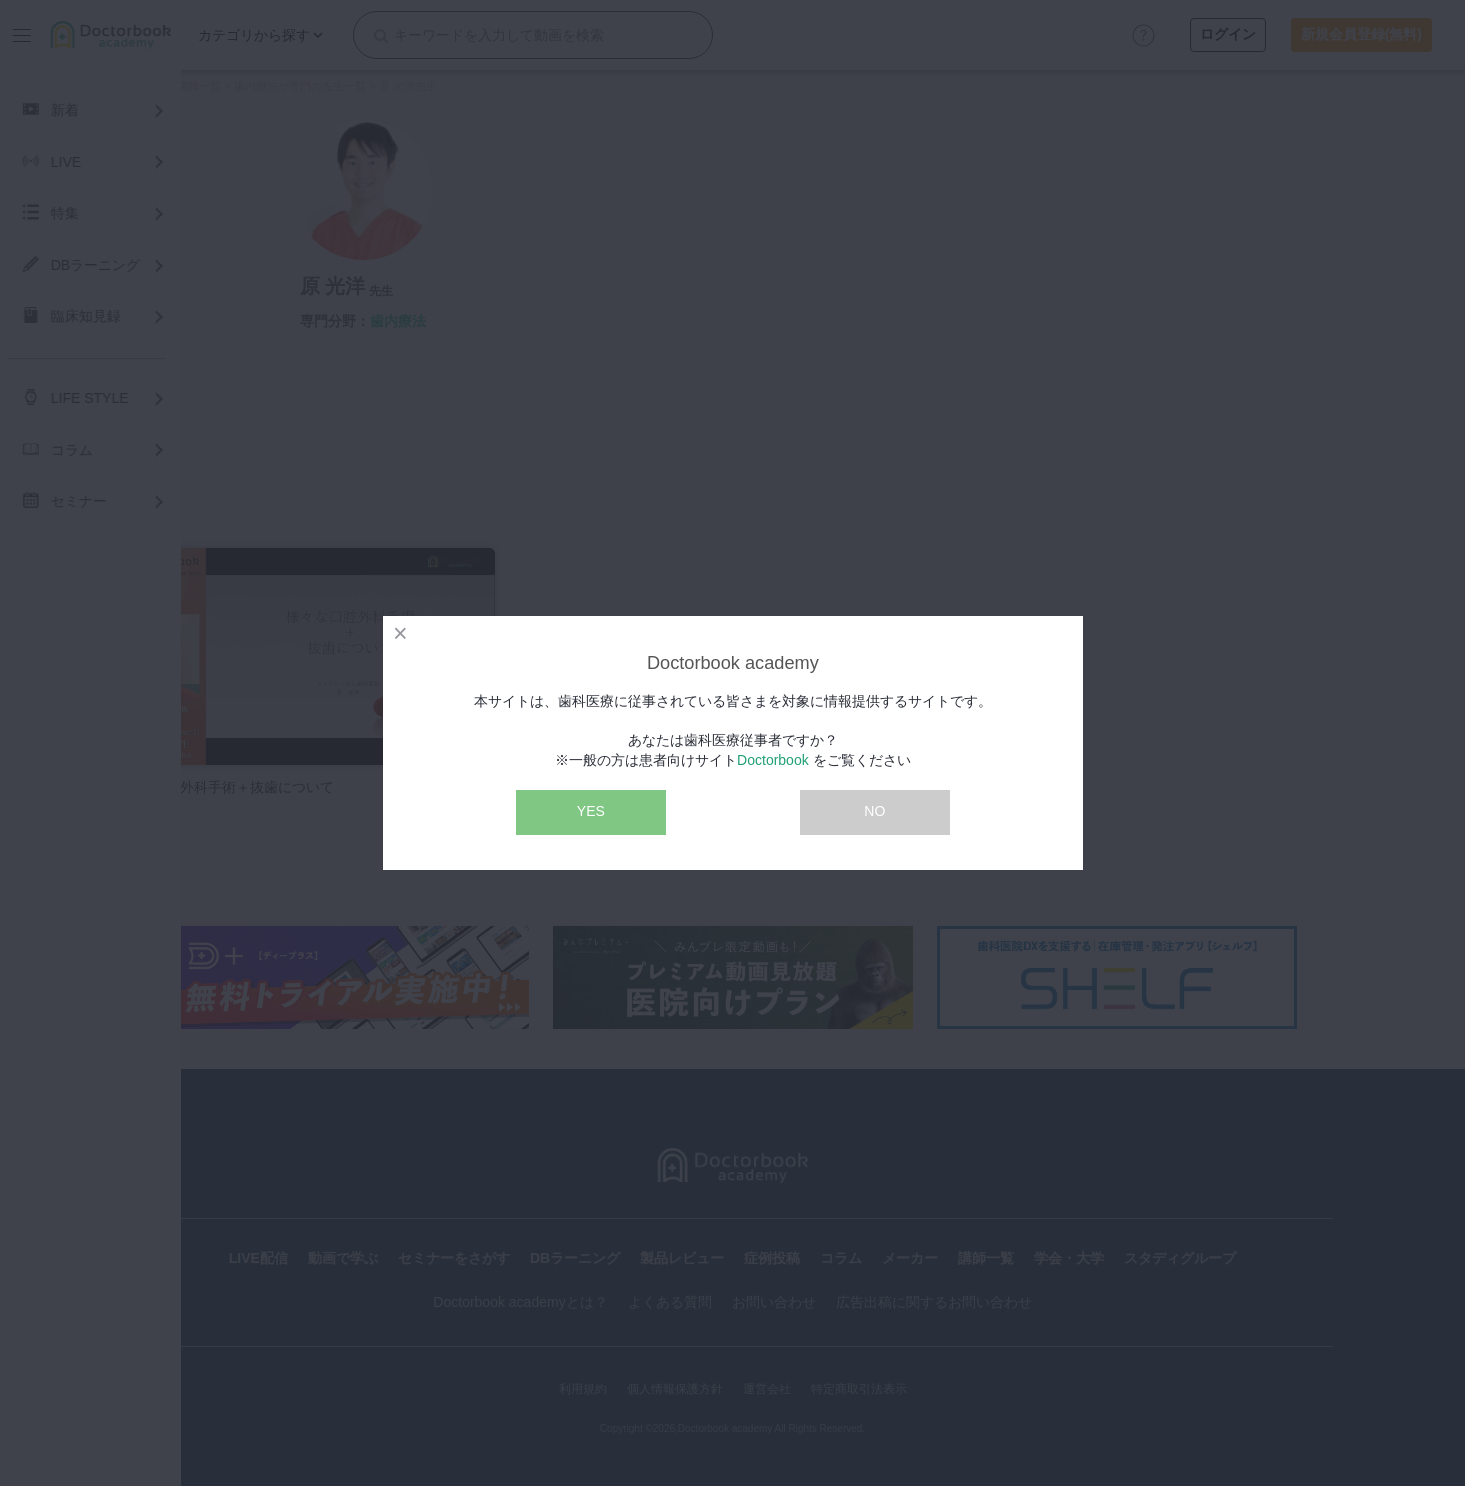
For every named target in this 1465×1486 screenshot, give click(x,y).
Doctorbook (773, 760)
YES (591, 811)
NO (874, 811)
